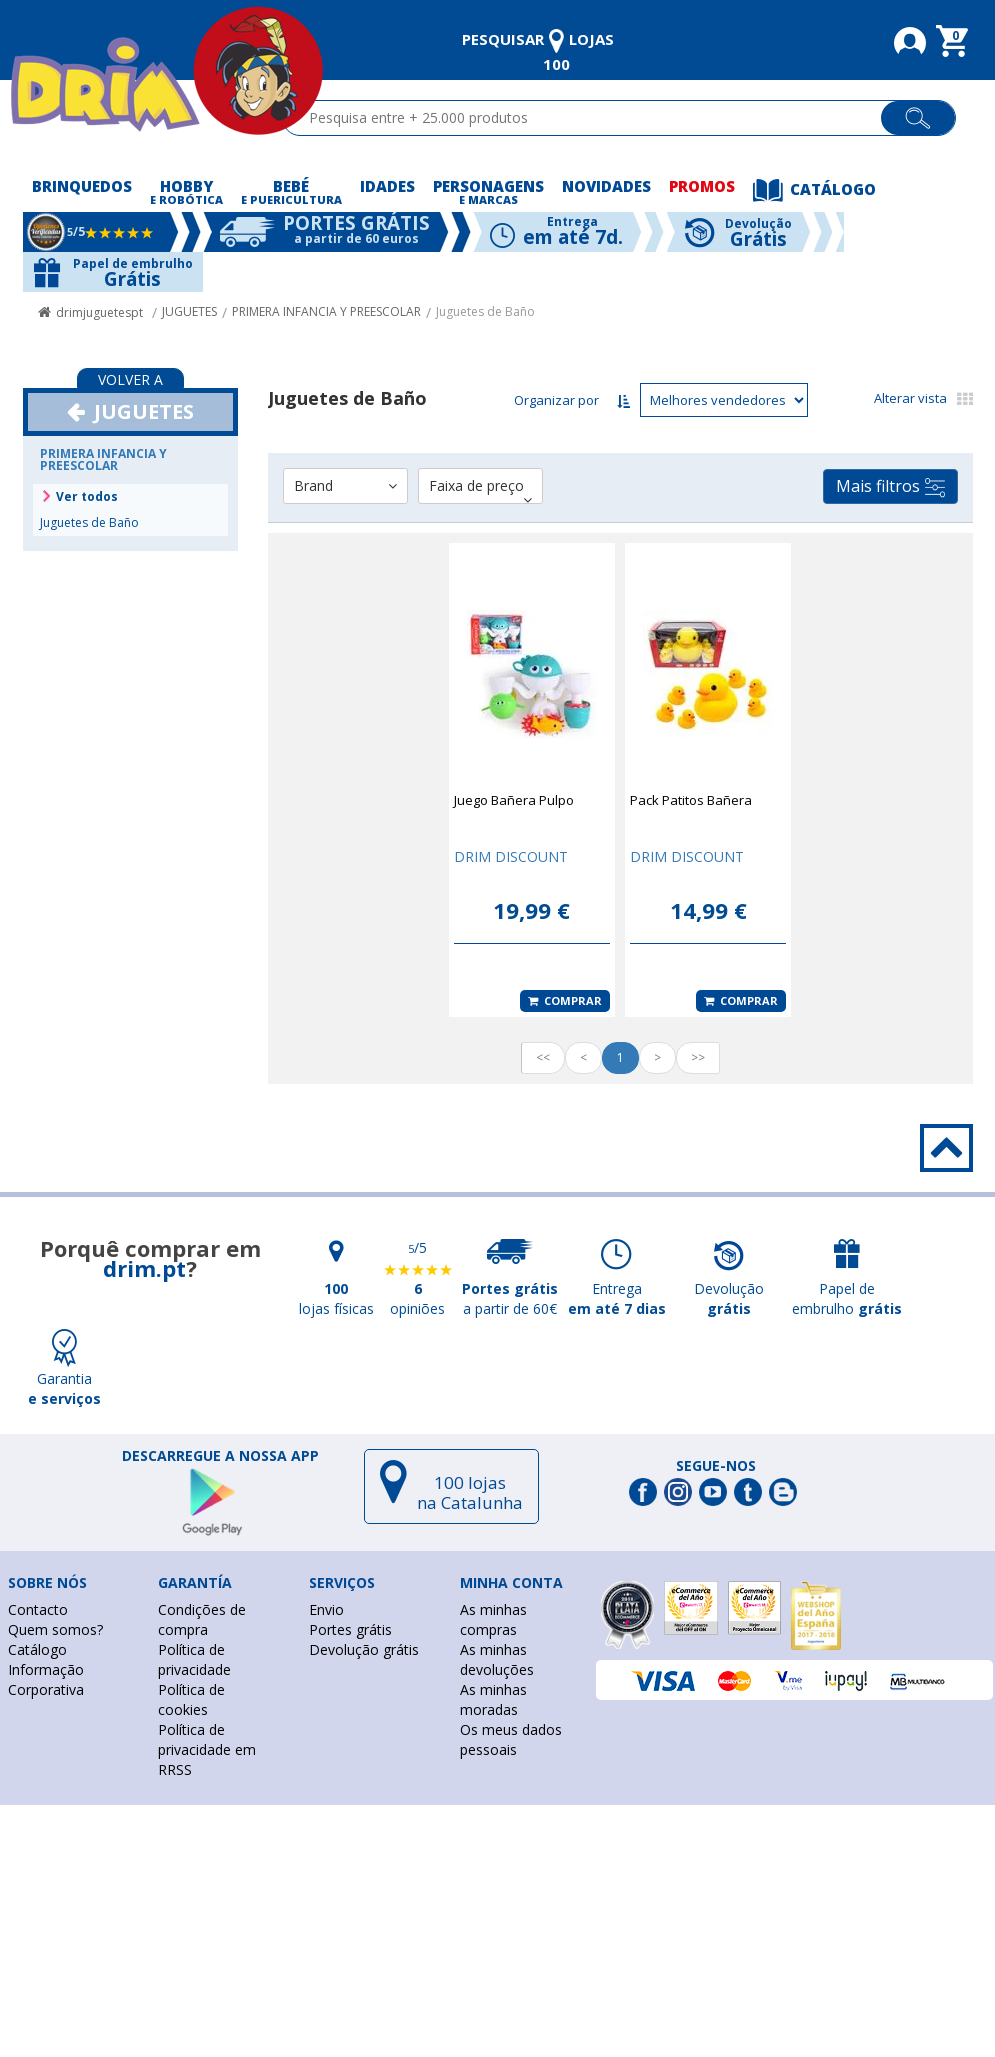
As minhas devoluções (497, 1659)
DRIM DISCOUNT (511, 856)
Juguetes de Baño (485, 311)
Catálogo (37, 1649)
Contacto (38, 1609)
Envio (326, 1609)
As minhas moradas (493, 1699)
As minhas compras (493, 1619)
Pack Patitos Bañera (691, 800)
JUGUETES (189, 311)
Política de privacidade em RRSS (207, 1749)
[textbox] (590, 118)
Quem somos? (55, 1629)
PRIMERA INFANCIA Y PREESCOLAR (326, 311)
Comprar (565, 1000)
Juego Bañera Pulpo (514, 800)
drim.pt (144, 1268)
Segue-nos (716, 1466)
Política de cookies (191, 1699)
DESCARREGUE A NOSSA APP (220, 1456)
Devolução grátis (364, 1649)
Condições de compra (202, 1619)
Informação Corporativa (46, 1679)
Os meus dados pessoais (511, 1739)
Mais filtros (890, 486)
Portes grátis (350, 1629)
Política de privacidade (194, 1659)
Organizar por (556, 400)
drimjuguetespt (99, 312)
